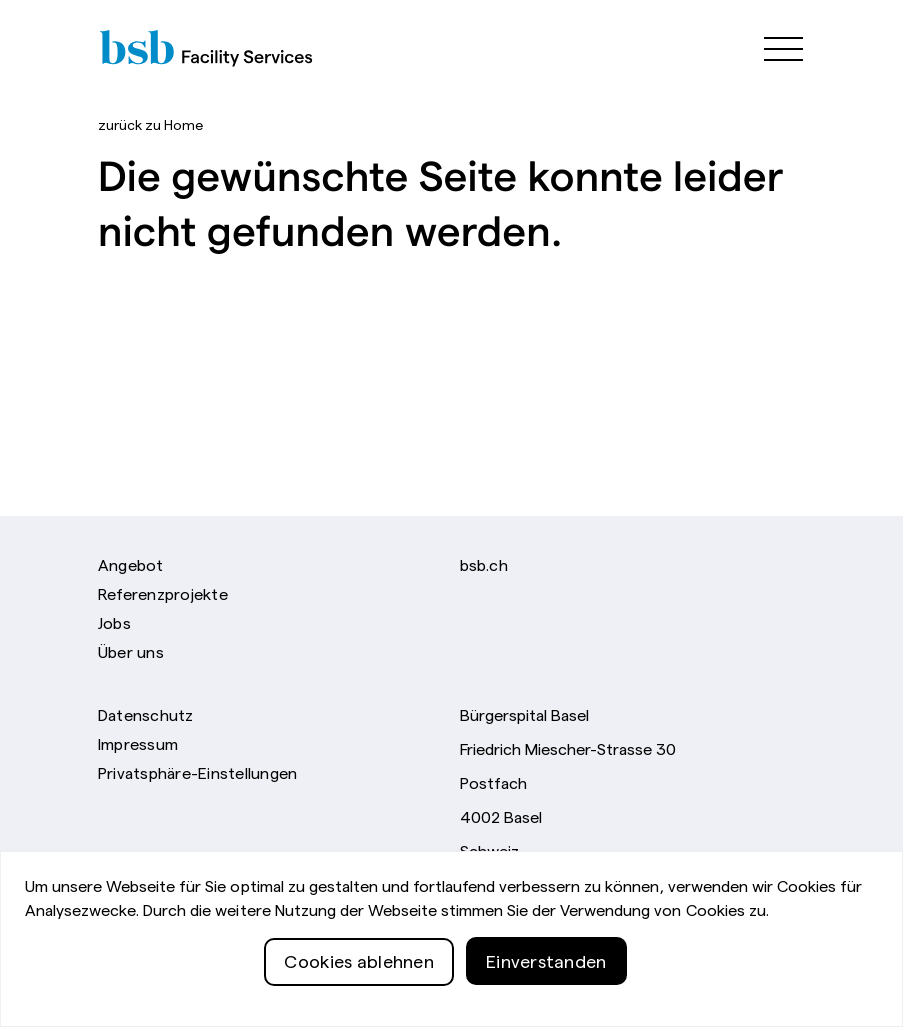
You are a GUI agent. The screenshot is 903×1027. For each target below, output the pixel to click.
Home (150, 124)
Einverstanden (546, 995)
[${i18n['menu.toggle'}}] (773, 47)
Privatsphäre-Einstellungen (197, 772)
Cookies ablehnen (359, 995)
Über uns (131, 651)
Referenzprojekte (163, 593)
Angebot (131, 564)
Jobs (114, 622)
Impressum (138, 743)
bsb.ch (484, 564)
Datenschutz (146, 714)
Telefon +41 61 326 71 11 (547, 882)
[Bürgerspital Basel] (227, 47)
